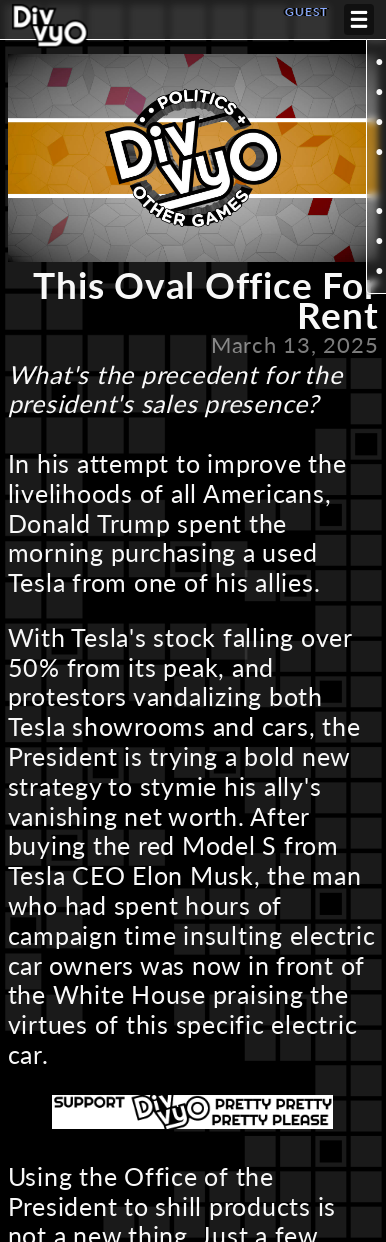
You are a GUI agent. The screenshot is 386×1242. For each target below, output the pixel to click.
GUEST (306, 11)
